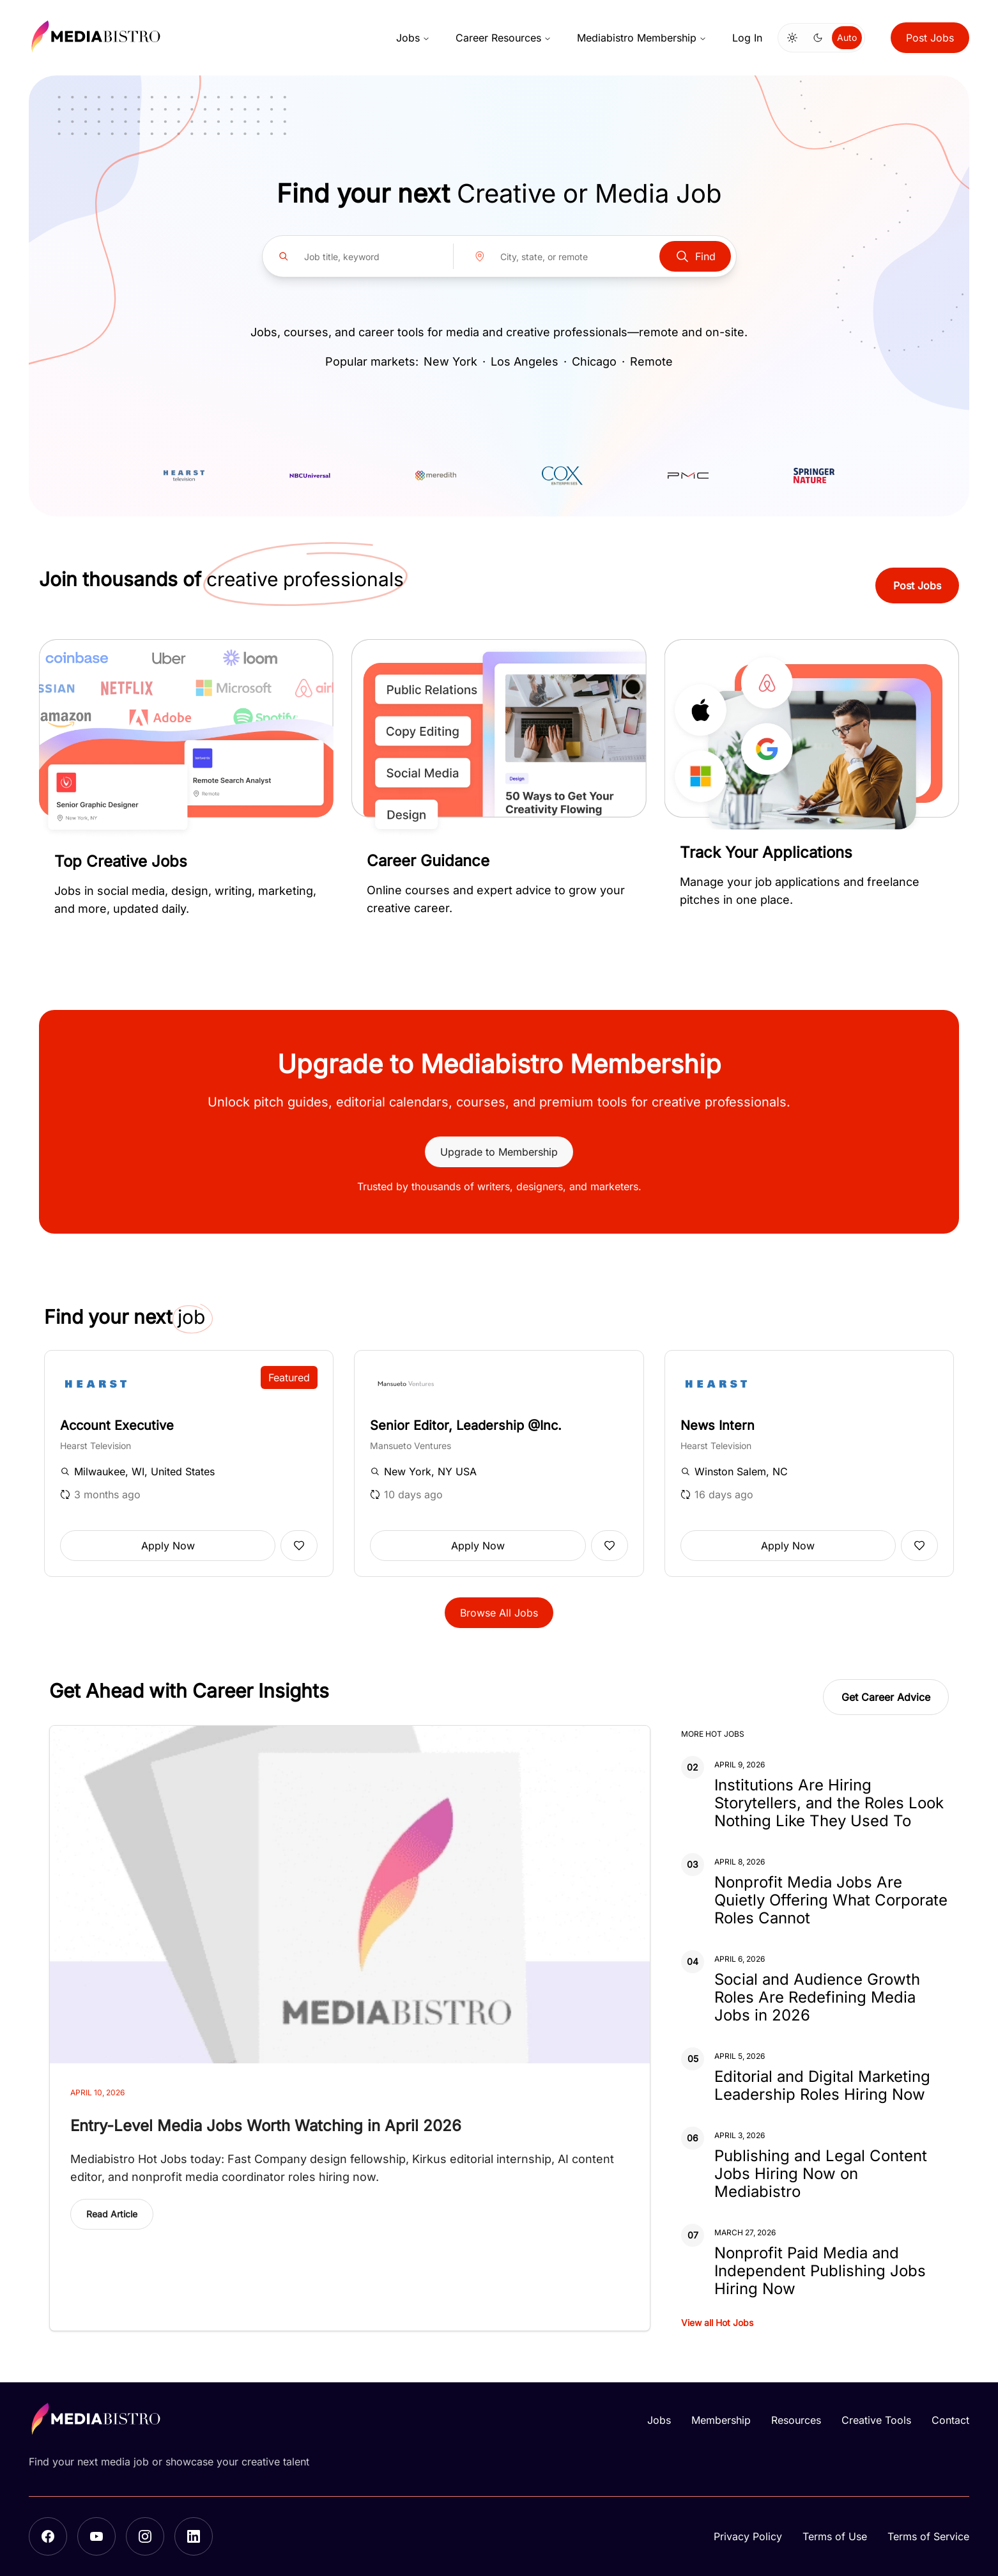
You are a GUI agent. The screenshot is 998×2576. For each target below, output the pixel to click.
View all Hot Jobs (717, 2322)
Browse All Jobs (499, 1612)
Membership (721, 2420)
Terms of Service (928, 2536)
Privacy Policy (748, 2536)
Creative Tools (876, 2420)
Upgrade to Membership (499, 1151)
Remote (651, 361)
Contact (950, 2420)
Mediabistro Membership (642, 37)
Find (695, 256)
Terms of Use (834, 2536)
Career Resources (503, 37)
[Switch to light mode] (792, 37)
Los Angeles (524, 361)
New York (450, 361)
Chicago (594, 361)
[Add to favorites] (299, 1545)
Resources (796, 2420)
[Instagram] (145, 2536)
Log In (747, 37)
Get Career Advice (885, 1697)
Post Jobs (930, 37)
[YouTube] (96, 2536)
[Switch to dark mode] (817, 37)
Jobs (413, 37)
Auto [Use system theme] (847, 37)
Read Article (111, 2213)
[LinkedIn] (193, 2536)
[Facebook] (48, 2536)
